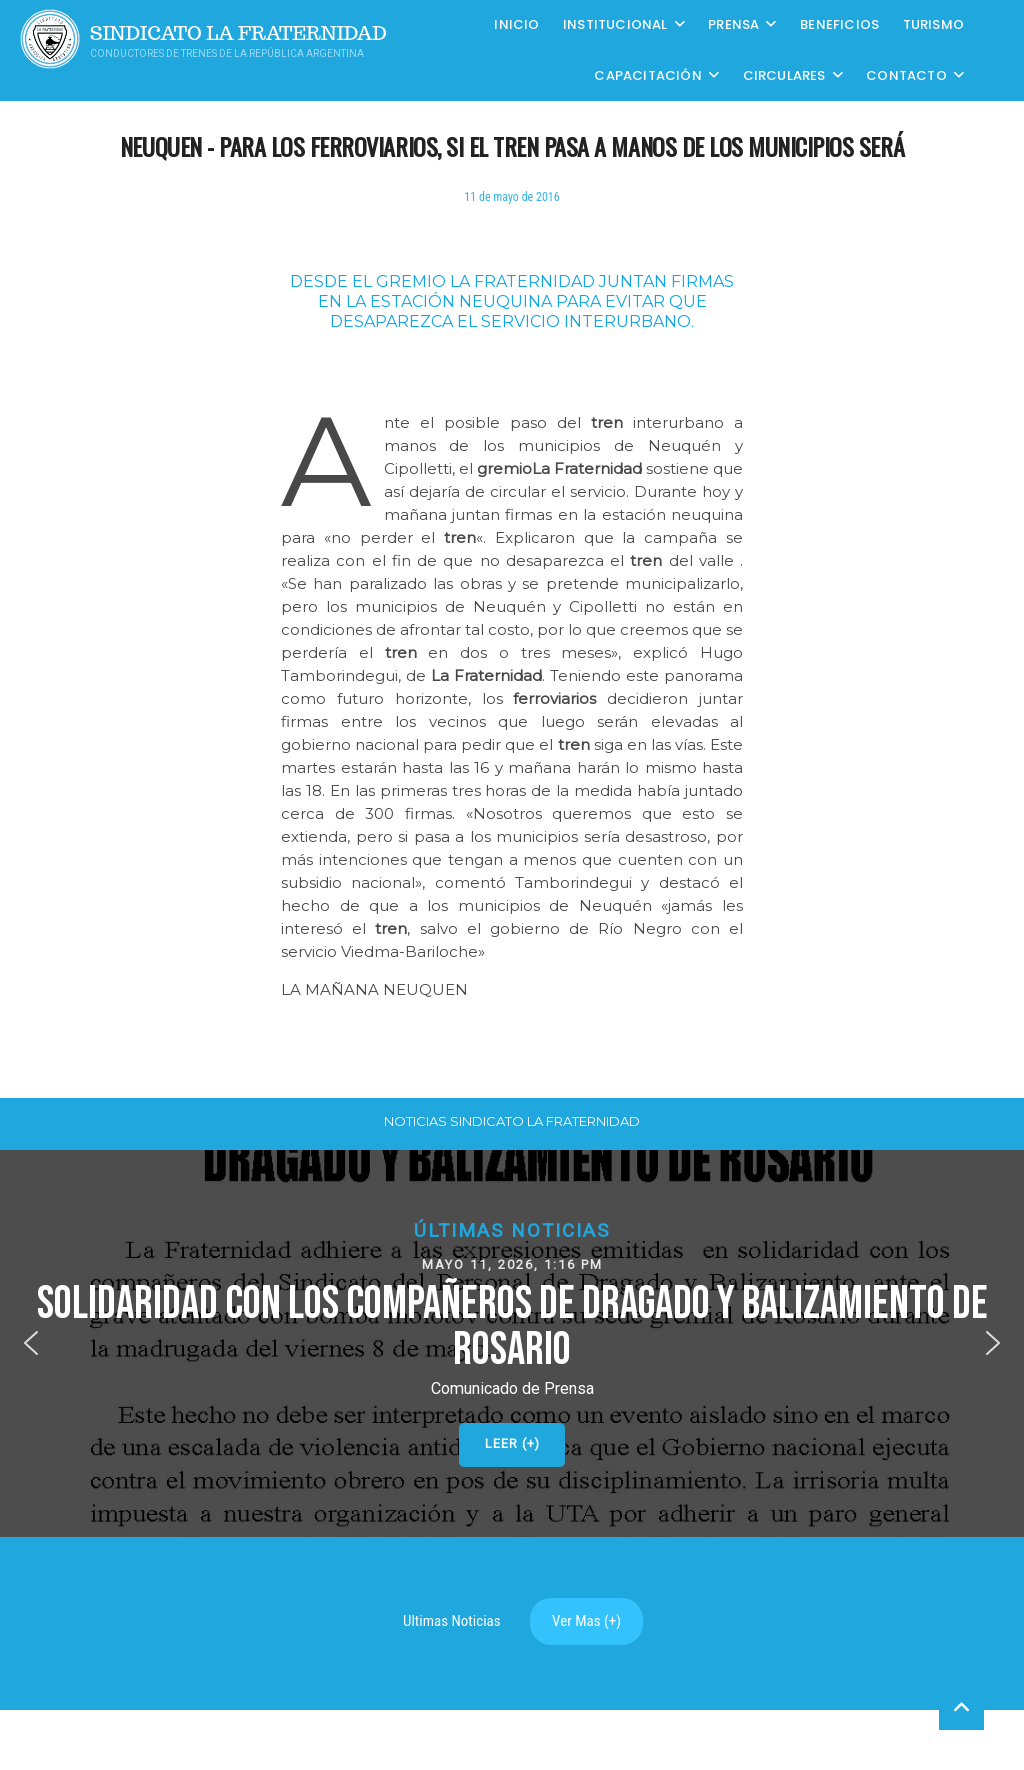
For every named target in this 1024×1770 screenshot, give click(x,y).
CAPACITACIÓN (647, 75)
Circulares (784, 75)
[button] (512, 1343)
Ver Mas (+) (586, 1621)
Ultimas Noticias (452, 1621)
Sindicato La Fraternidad (238, 33)
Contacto (906, 75)
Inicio (516, 24)
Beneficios (839, 24)
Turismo (933, 24)
